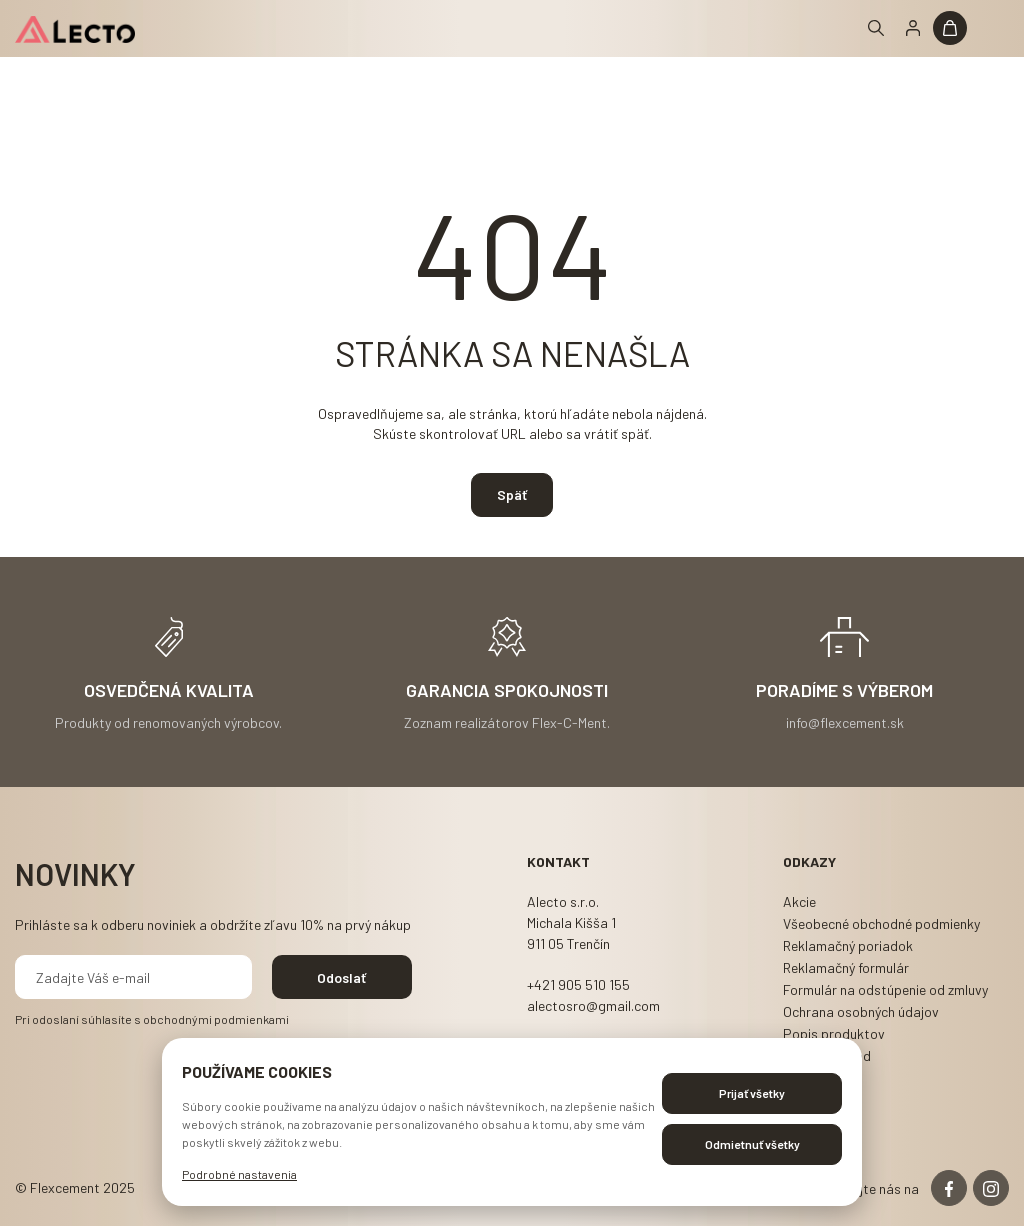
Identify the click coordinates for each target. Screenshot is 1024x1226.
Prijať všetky (752, 1093)
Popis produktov (834, 1033)
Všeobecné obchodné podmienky (881, 923)
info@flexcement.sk (845, 721)
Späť (512, 494)
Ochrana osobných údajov (861, 1011)
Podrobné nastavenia (239, 1174)
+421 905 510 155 (578, 984)
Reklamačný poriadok (848, 945)
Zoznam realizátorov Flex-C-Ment (505, 721)
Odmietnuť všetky (752, 1144)
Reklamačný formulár (846, 967)
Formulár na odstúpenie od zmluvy (885, 989)
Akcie (799, 901)
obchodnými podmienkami (216, 1019)
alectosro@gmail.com (593, 1005)
